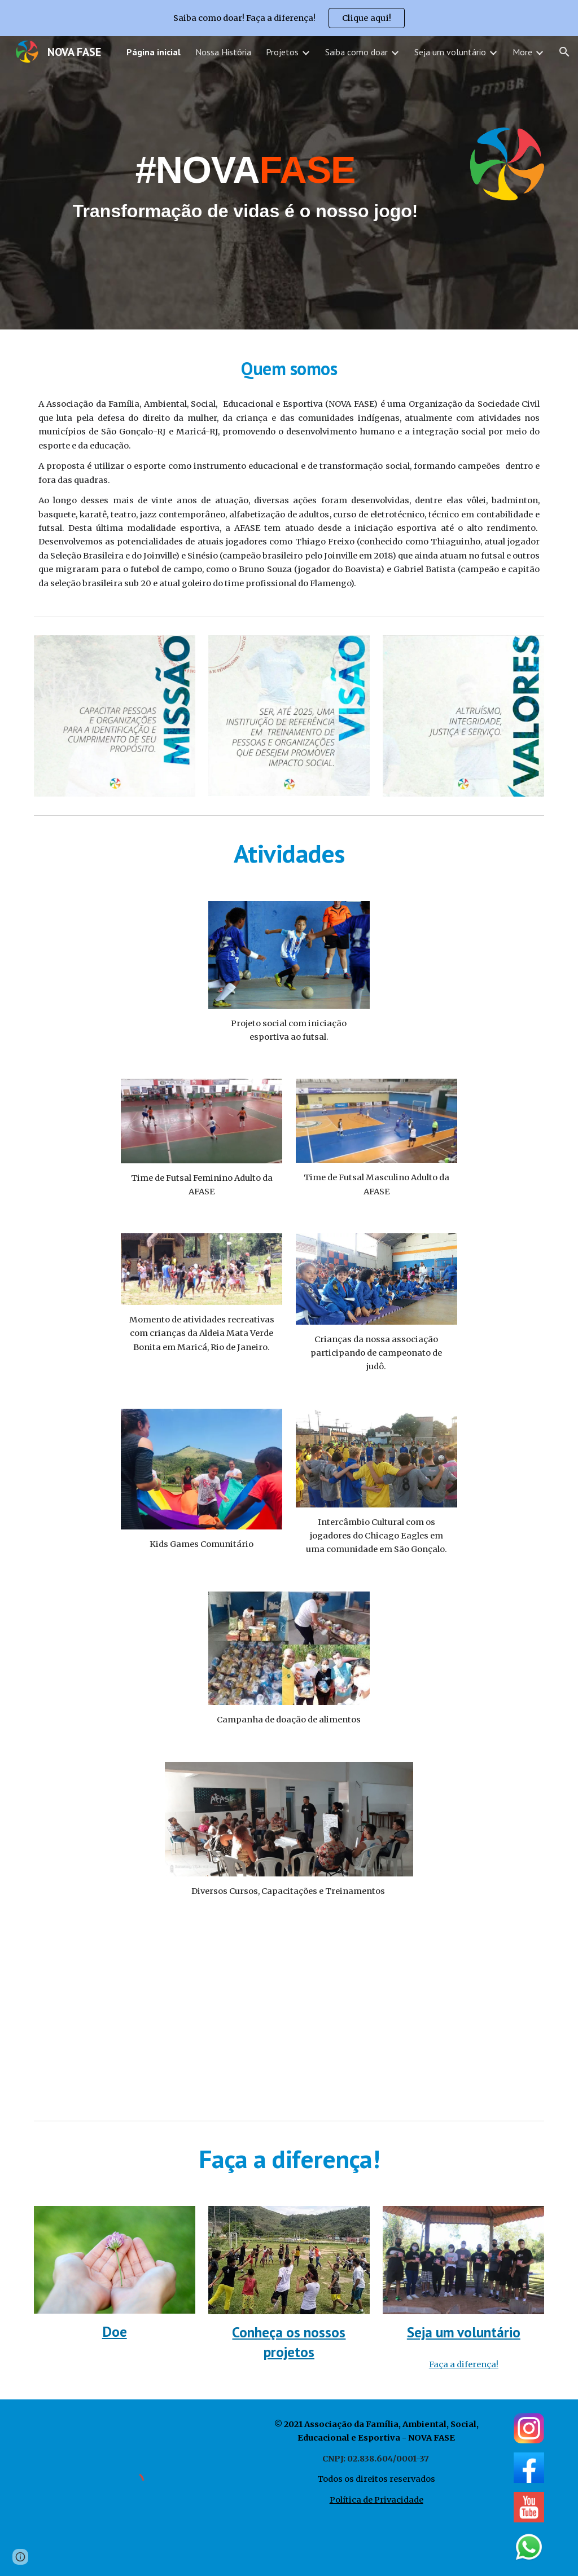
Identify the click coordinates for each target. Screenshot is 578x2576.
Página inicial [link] (153, 52)
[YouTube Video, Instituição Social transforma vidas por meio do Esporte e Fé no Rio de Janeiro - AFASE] (289, 2017)
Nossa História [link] (223, 52)
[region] (289, 18)
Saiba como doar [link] (356, 52)
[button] (564, 51)
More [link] (522, 52)
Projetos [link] (282, 52)
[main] (245, 183)
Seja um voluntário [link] (450, 52)
